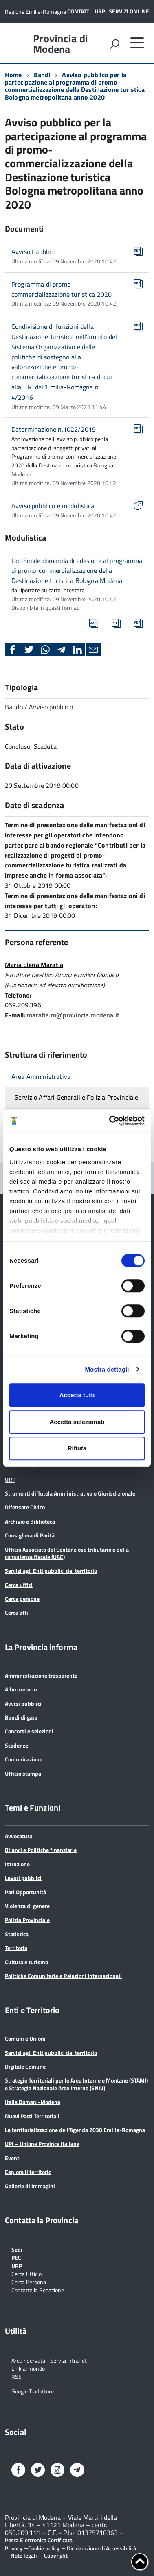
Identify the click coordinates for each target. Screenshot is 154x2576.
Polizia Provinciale (27, 1919)
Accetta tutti (77, 1394)
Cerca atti (16, 1612)
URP (100, 11)
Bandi (42, 75)
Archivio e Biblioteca (30, 1521)
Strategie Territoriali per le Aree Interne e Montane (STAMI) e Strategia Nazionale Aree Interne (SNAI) (76, 2084)
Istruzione (17, 1864)
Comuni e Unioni (25, 2038)
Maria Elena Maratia (34, 965)
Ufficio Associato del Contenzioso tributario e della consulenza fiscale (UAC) (67, 1553)
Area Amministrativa (40, 1076)
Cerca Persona (28, 2281)
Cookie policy (43, 2548)
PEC (16, 2257)
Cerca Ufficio (26, 2273)
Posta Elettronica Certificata (39, 2540)
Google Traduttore (32, 2391)
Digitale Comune (25, 2066)
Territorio (16, 1947)
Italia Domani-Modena (32, 2102)
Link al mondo (28, 2368)
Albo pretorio (21, 1689)
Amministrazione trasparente (41, 1675)
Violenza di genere (27, 1906)
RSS (16, 2376)
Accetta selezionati (76, 1421)
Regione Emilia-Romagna (35, 11)
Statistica (17, 1934)
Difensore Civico (25, 1507)
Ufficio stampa (23, 1773)
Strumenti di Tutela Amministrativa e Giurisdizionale (70, 1493)
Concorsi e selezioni (29, 1731)
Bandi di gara (21, 1717)
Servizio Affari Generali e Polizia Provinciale (76, 1097)
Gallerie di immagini (30, 2186)
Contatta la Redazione (37, 2289)
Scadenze (16, 1745)
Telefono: (18, 995)
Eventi (13, 2158)
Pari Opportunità (25, 1892)
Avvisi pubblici (23, 1703)
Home (13, 75)
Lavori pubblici (23, 1878)
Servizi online (129, 11)
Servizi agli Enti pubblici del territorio (51, 1570)
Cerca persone (22, 1598)
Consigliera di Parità (30, 1535)
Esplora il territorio (28, 2171)
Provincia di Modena (60, 43)
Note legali (24, 2555)
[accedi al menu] (136, 42)
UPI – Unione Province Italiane (42, 2143)
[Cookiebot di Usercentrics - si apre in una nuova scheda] (110, 1120)
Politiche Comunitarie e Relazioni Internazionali (63, 1976)
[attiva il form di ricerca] (114, 44)
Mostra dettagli (107, 1369)
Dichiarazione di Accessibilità (101, 2548)
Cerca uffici (19, 1584)
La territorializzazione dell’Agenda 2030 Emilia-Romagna (75, 2130)
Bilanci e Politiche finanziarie (41, 1850)
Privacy (13, 2548)
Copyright (56, 2555)
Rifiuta (77, 1448)
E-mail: (15, 1015)
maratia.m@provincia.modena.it (73, 1015)
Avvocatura (18, 1836)
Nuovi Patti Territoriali (32, 2116)
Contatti (79, 11)
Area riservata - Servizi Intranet (49, 2360)
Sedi (16, 2249)
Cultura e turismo (26, 1962)
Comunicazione (23, 1759)
